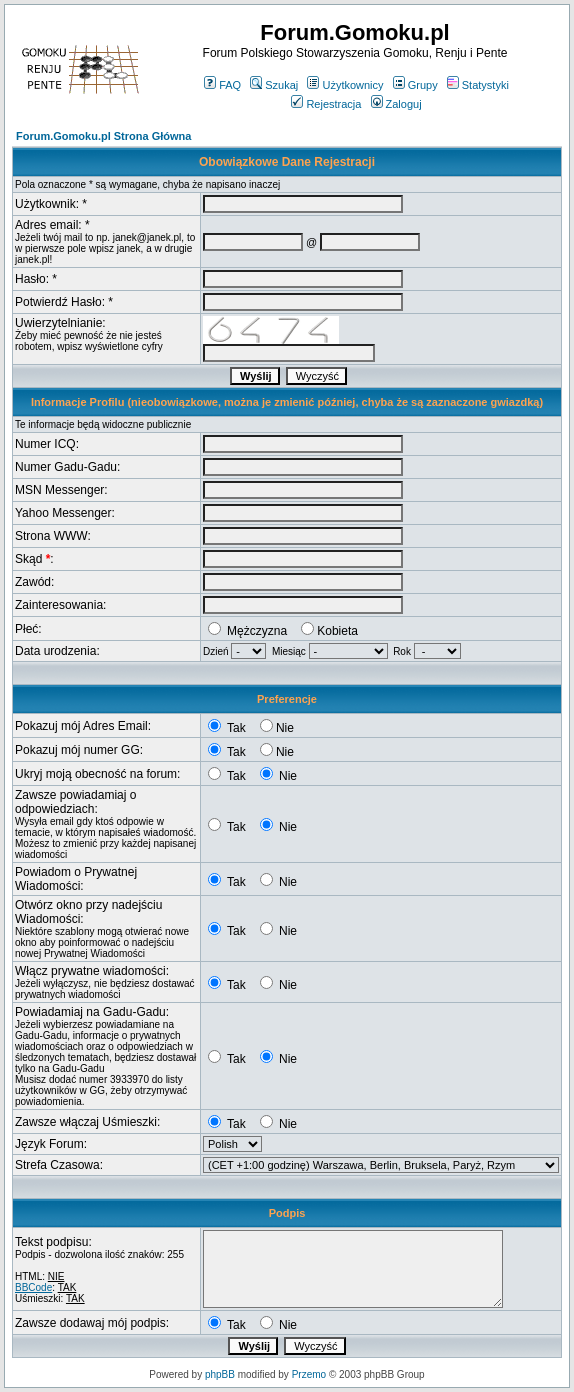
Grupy (415, 85)
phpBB (220, 1374)
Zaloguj (396, 104)
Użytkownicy (345, 85)
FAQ (222, 85)
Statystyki (478, 85)
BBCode (33, 1287)
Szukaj (274, 85)
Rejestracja (326, 104)
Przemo (309, 1374)
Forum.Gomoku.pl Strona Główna (103, 136)
